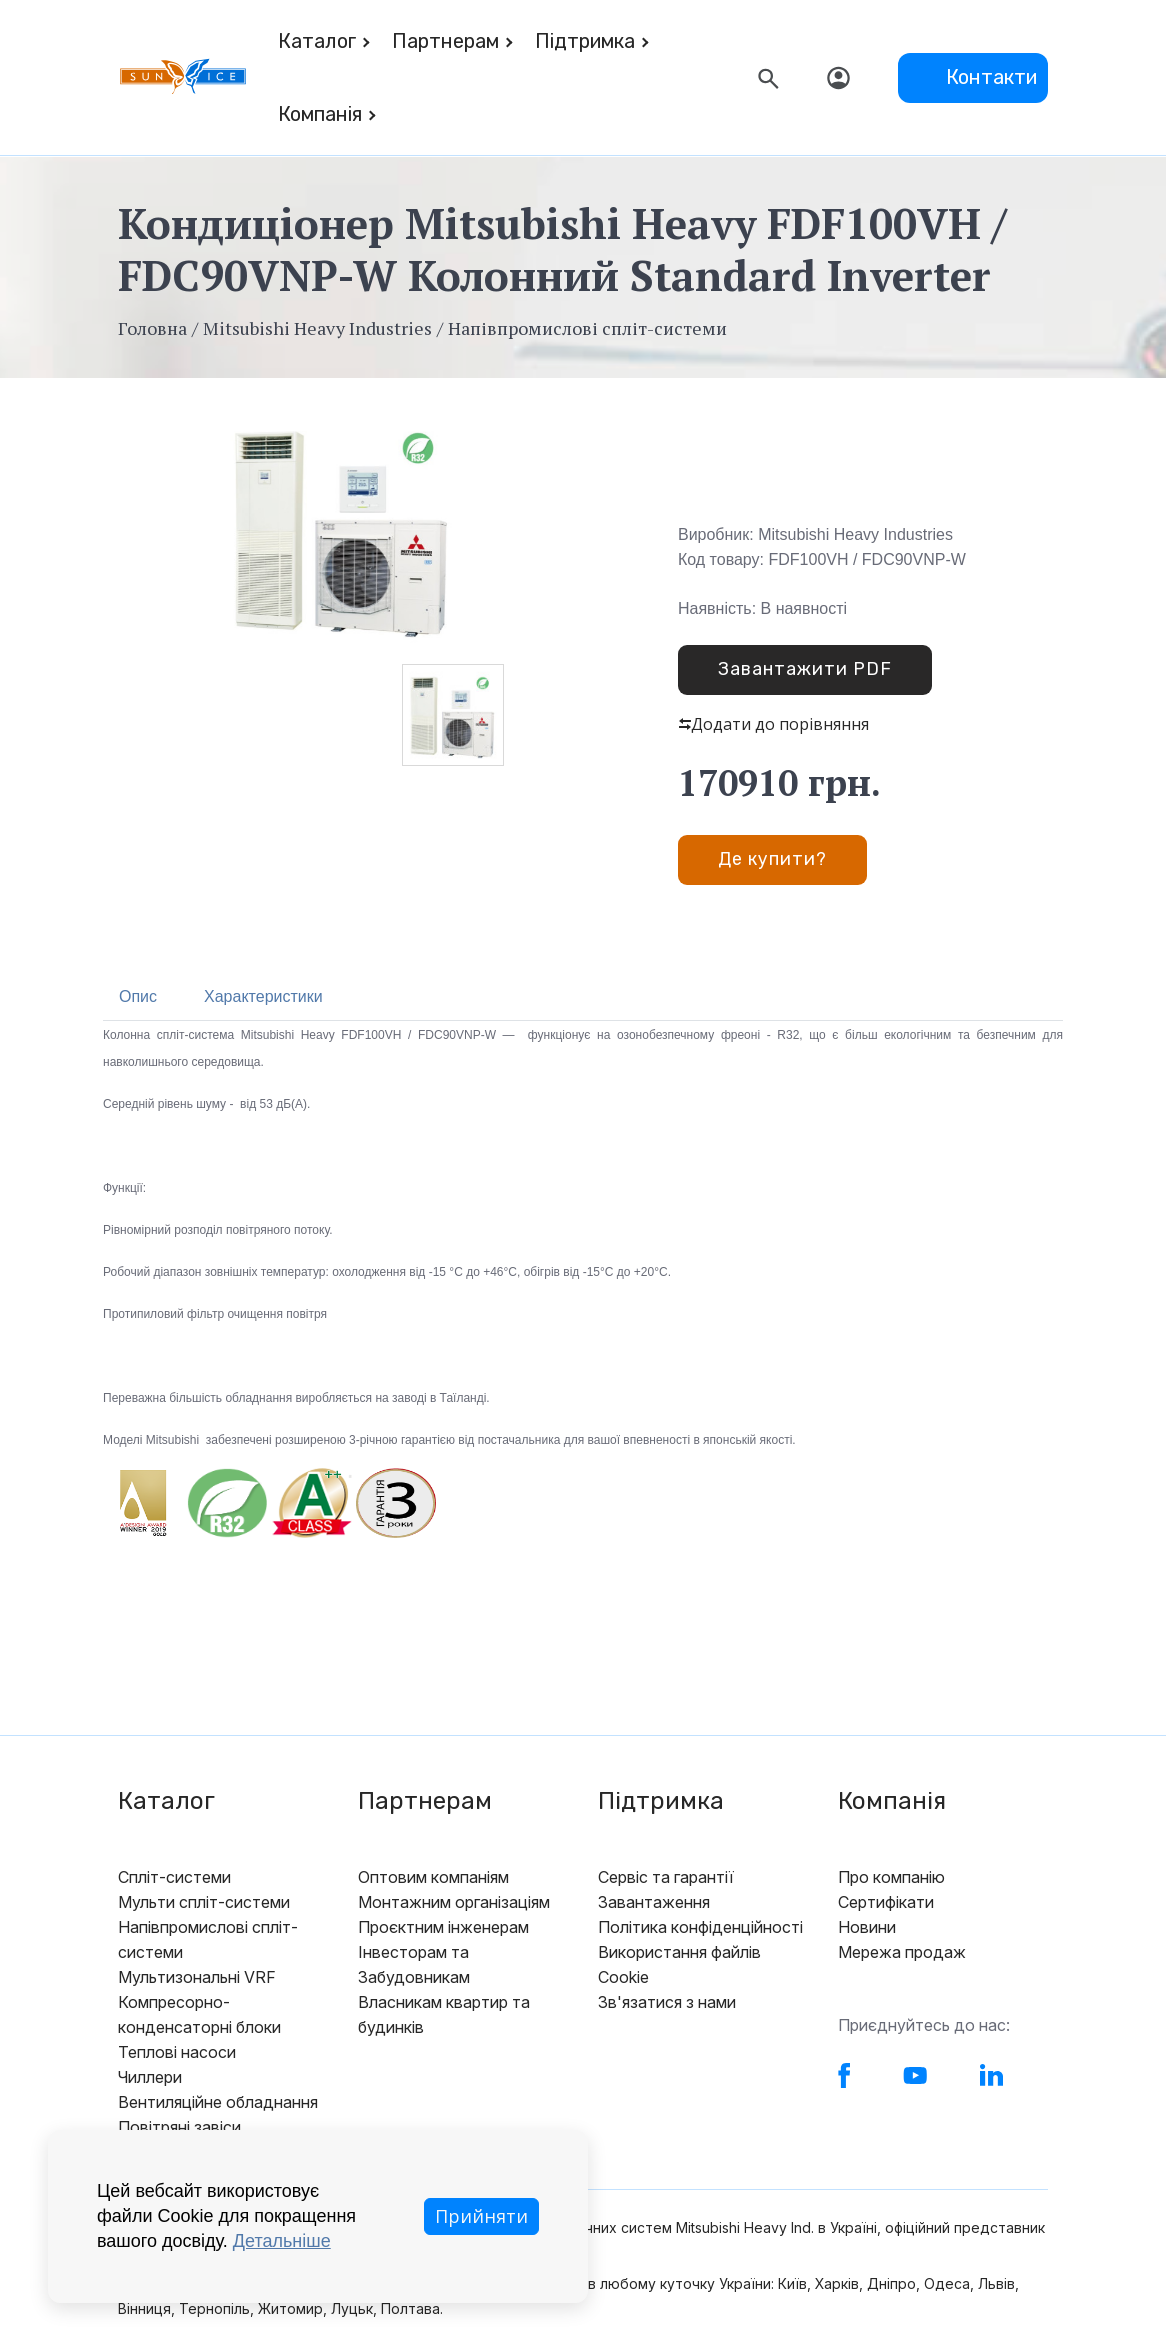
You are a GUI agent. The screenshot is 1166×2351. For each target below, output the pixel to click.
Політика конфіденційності (700, 1927)
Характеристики (263, 996)
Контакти (991, 77)
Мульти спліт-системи (204, 1902)
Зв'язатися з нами (667, 2002)
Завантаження (654, 1902)
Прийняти (481, 2216)
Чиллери (150, 2077)
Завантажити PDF (805, 669)
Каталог (317, 41)
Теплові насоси (177, 2052)
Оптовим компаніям (433, 1877)
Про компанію (891, 1877)
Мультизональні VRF (197, 1977)
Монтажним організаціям (454, 1902)
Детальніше (282, 2241)
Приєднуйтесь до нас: (924, 2025)
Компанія (320, 114)
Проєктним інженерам (443, 1927)
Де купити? (772, 859)
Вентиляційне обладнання (218, 2102)
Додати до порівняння (774, 724)
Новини (867, 1927)
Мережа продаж (902, 1952)
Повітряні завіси (179, 2127)
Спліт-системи (174, 1877)
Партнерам (445, 41)
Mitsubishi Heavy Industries (855, 534)
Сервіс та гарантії (666, 1877)
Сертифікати (886, 1902)
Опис (138, 996)
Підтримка (585, 41)
